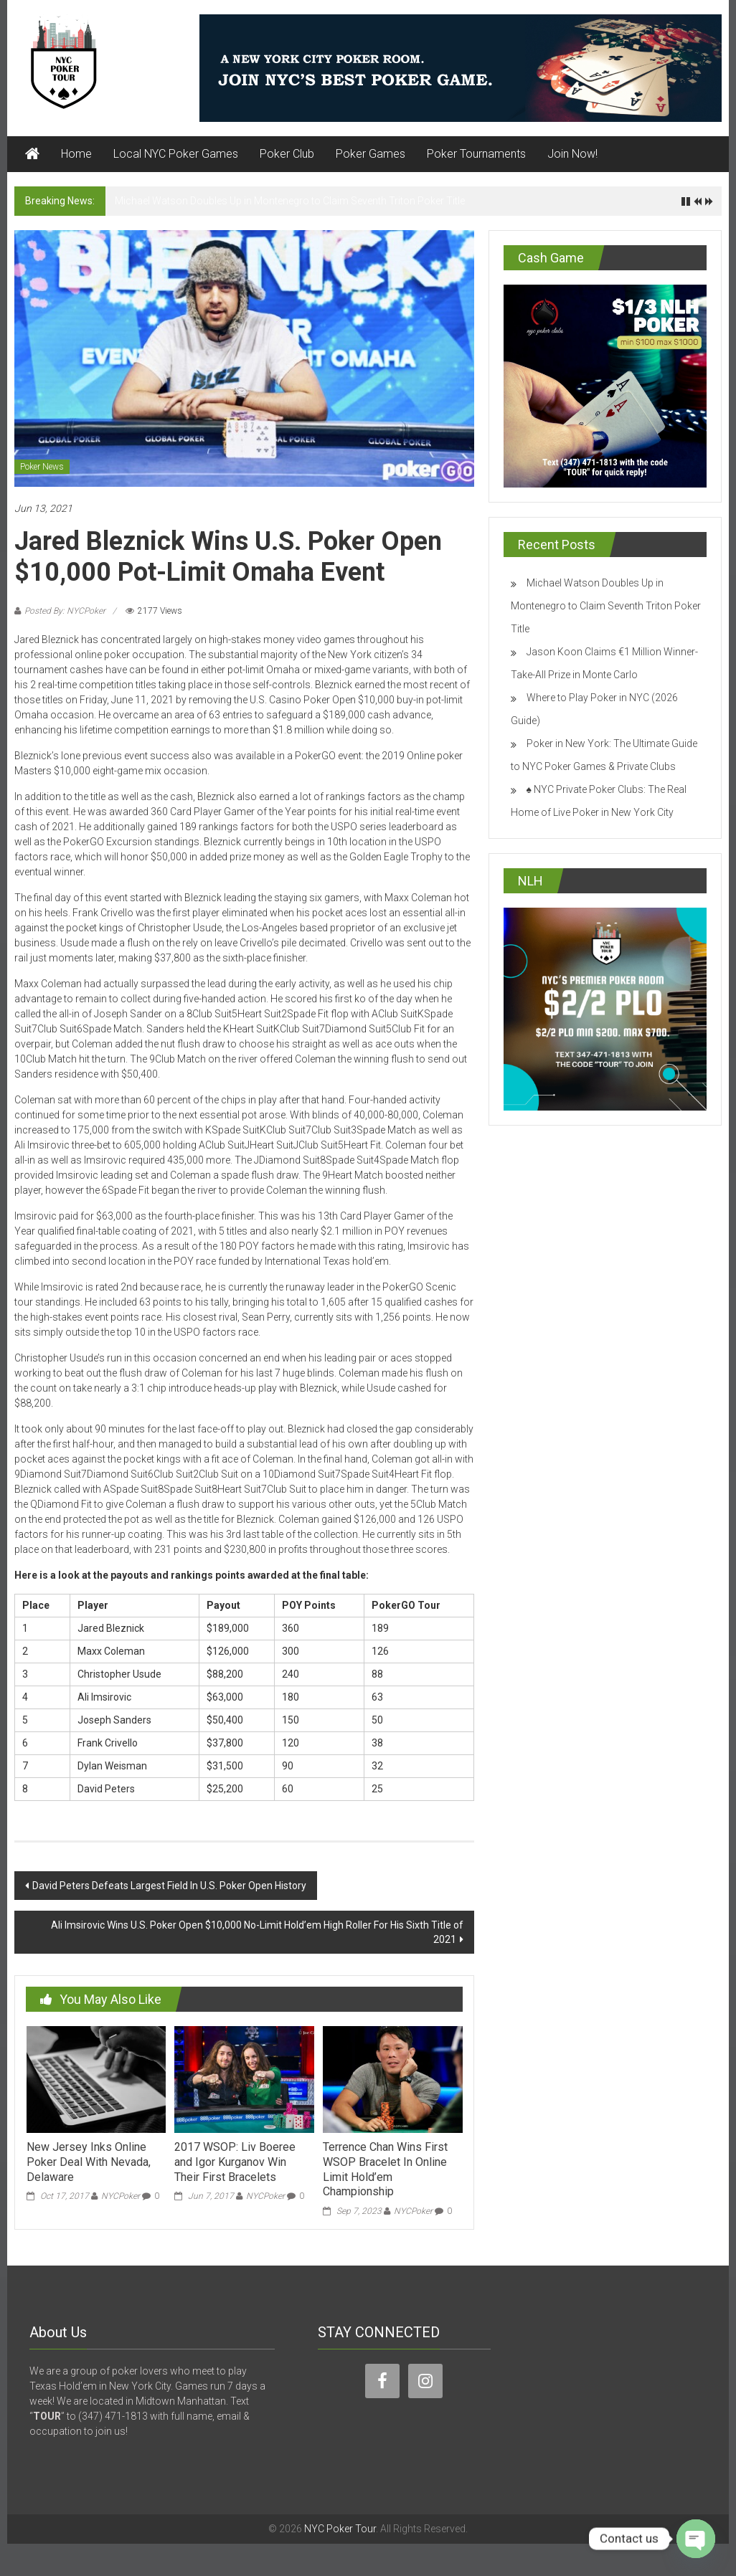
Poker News (42, 467)
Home (76, 154)
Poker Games (370, 154)
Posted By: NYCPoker (64, 611)
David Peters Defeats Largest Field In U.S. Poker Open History (169, 1885)
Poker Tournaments (476, 154)
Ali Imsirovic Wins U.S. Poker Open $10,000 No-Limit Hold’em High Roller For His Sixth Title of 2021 (257, 1932)
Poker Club (287, 154)
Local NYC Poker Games (175, 154)
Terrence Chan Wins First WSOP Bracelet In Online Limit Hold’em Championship (385, 2169)
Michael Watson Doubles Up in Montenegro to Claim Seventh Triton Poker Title (290, 200)
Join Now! (572, 154)
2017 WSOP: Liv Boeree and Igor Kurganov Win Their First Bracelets (235, 2162)
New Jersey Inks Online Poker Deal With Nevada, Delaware (89, 2162)
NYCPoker (120, 2196)
